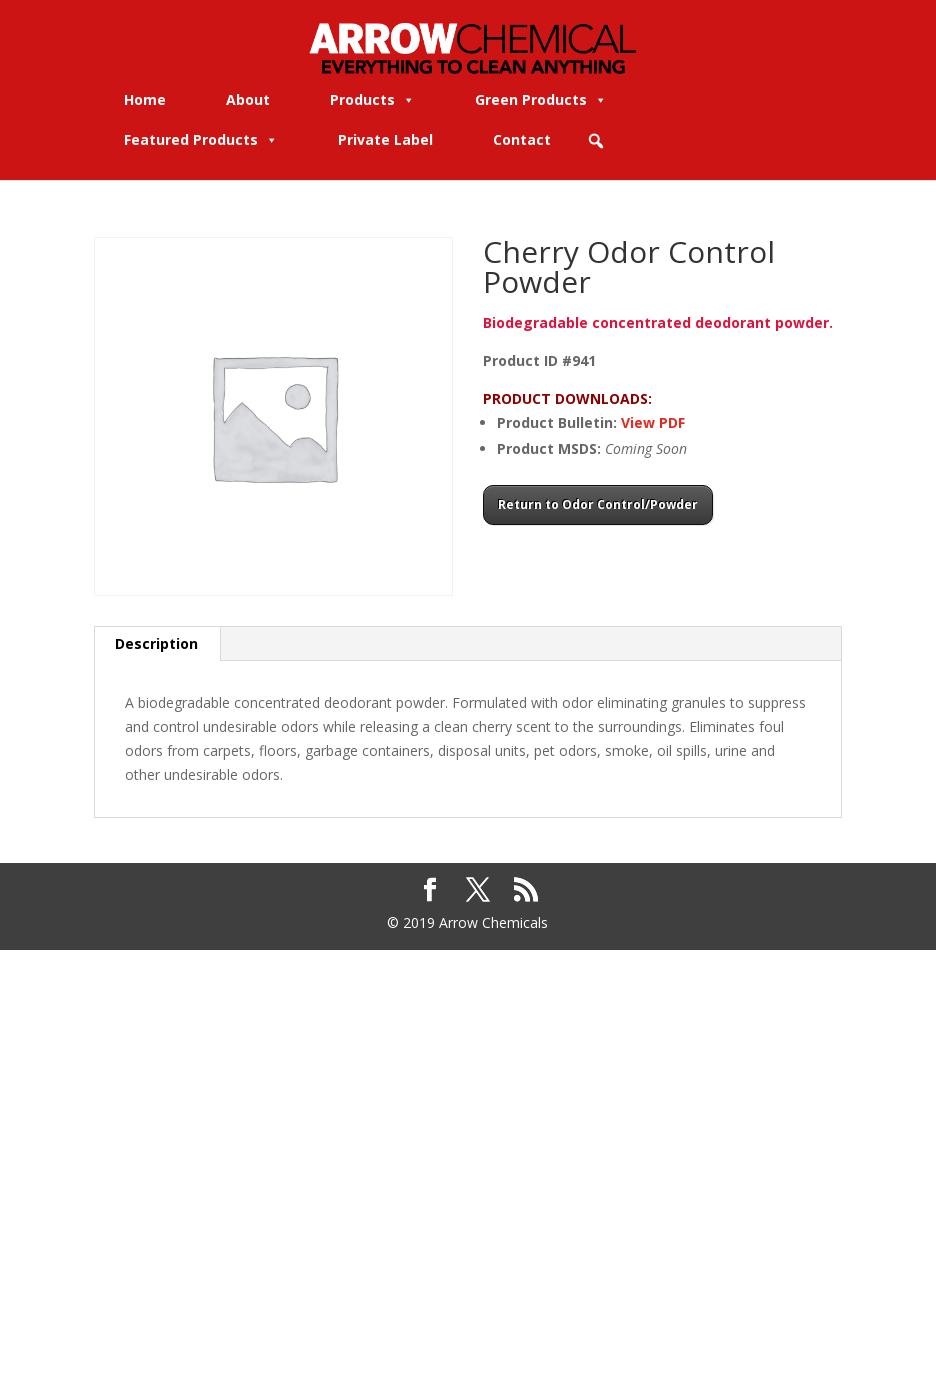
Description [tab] (156, 643)
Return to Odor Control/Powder (598, 504)
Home (145, 99)
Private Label (385, 139)
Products (372, 99)
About (248, 99)
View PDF (653, 422)
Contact (522, 139)
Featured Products (201, 139)
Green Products (541, 99)
